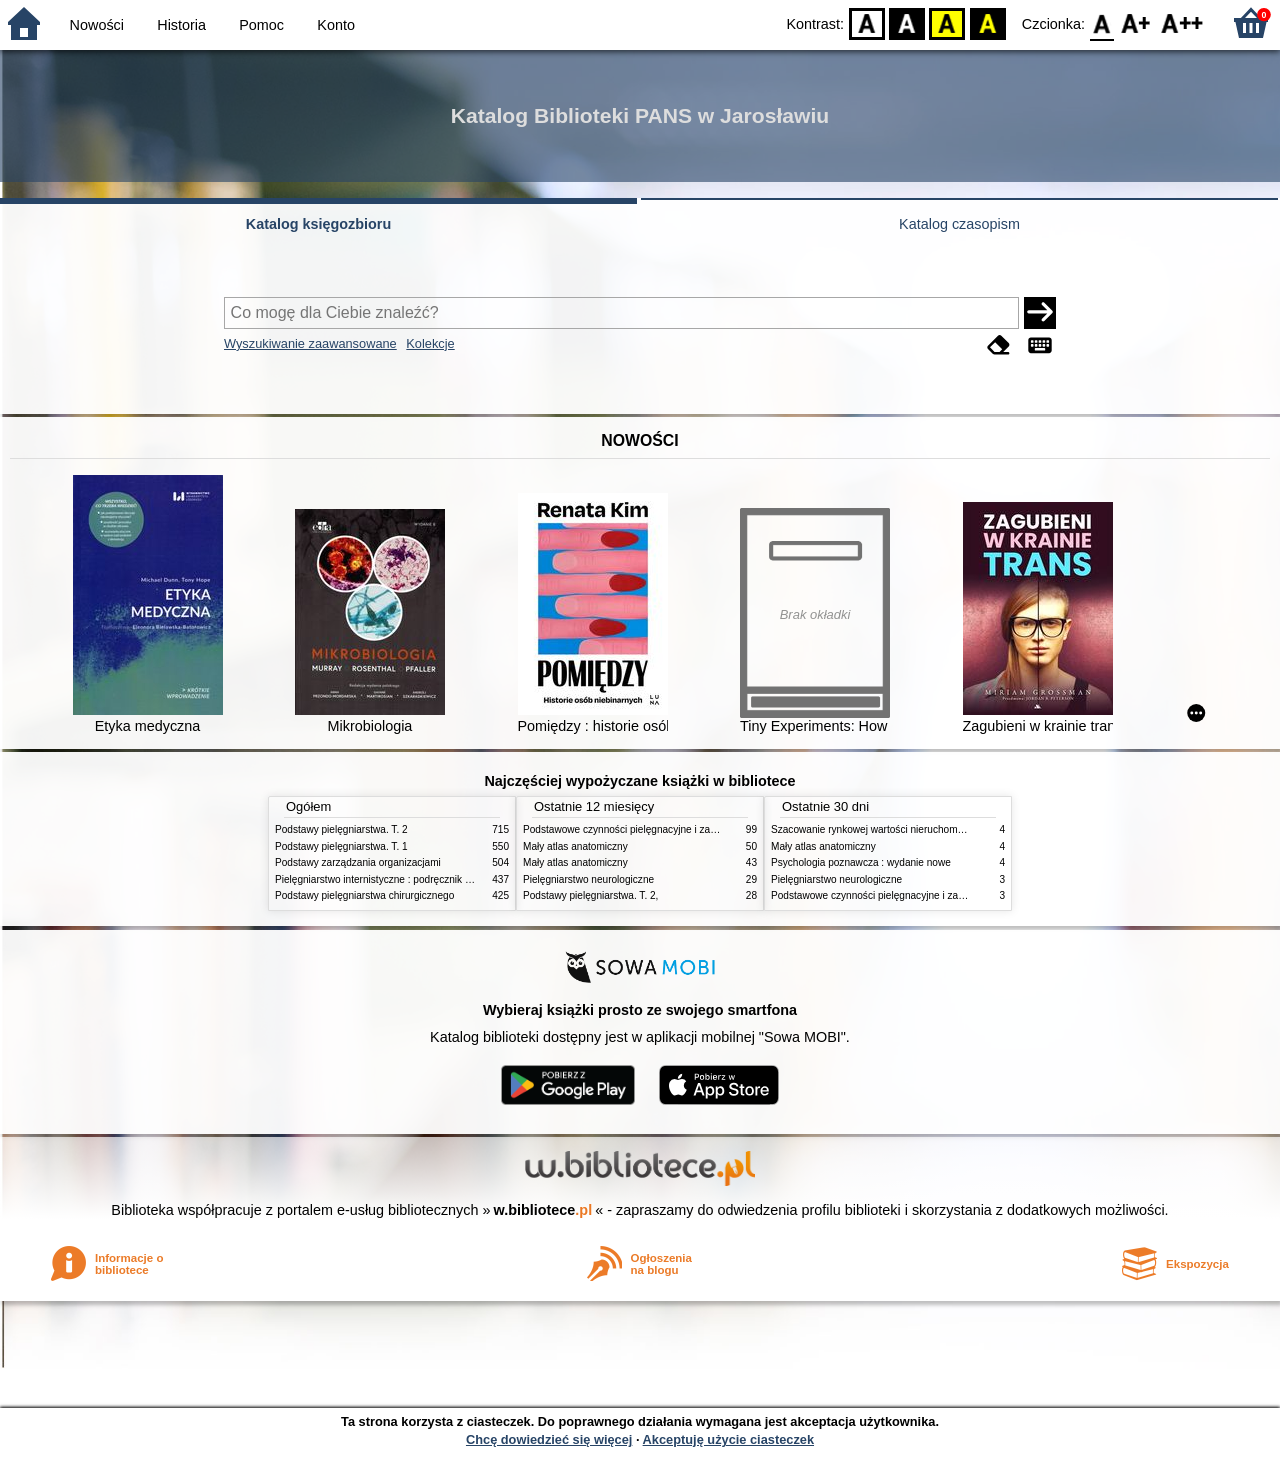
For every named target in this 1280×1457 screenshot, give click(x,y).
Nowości (97, 25)
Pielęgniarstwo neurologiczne (588, 879)
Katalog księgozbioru (319, 224)
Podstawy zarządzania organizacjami (358, 862)
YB (947, 22)
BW (907, 22)
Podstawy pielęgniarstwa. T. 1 (341, 846)
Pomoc (261, 25)
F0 (1101, 22)
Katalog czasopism (959, 224)
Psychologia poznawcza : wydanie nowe (861, 862)
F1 (1136, 22)
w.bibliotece (543, 1210)
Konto (336, 25)
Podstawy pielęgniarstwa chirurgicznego (364, 895)
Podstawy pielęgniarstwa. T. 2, (590, 895)
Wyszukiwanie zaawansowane (310, 343)
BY (987, 22)
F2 (1182, 22)
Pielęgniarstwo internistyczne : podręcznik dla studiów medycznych (424, 879)
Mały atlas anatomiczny (575, 846)
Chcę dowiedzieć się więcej (549, 1439)
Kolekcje (430, 343)
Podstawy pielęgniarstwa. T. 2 (341, 829)
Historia (181, 25)
